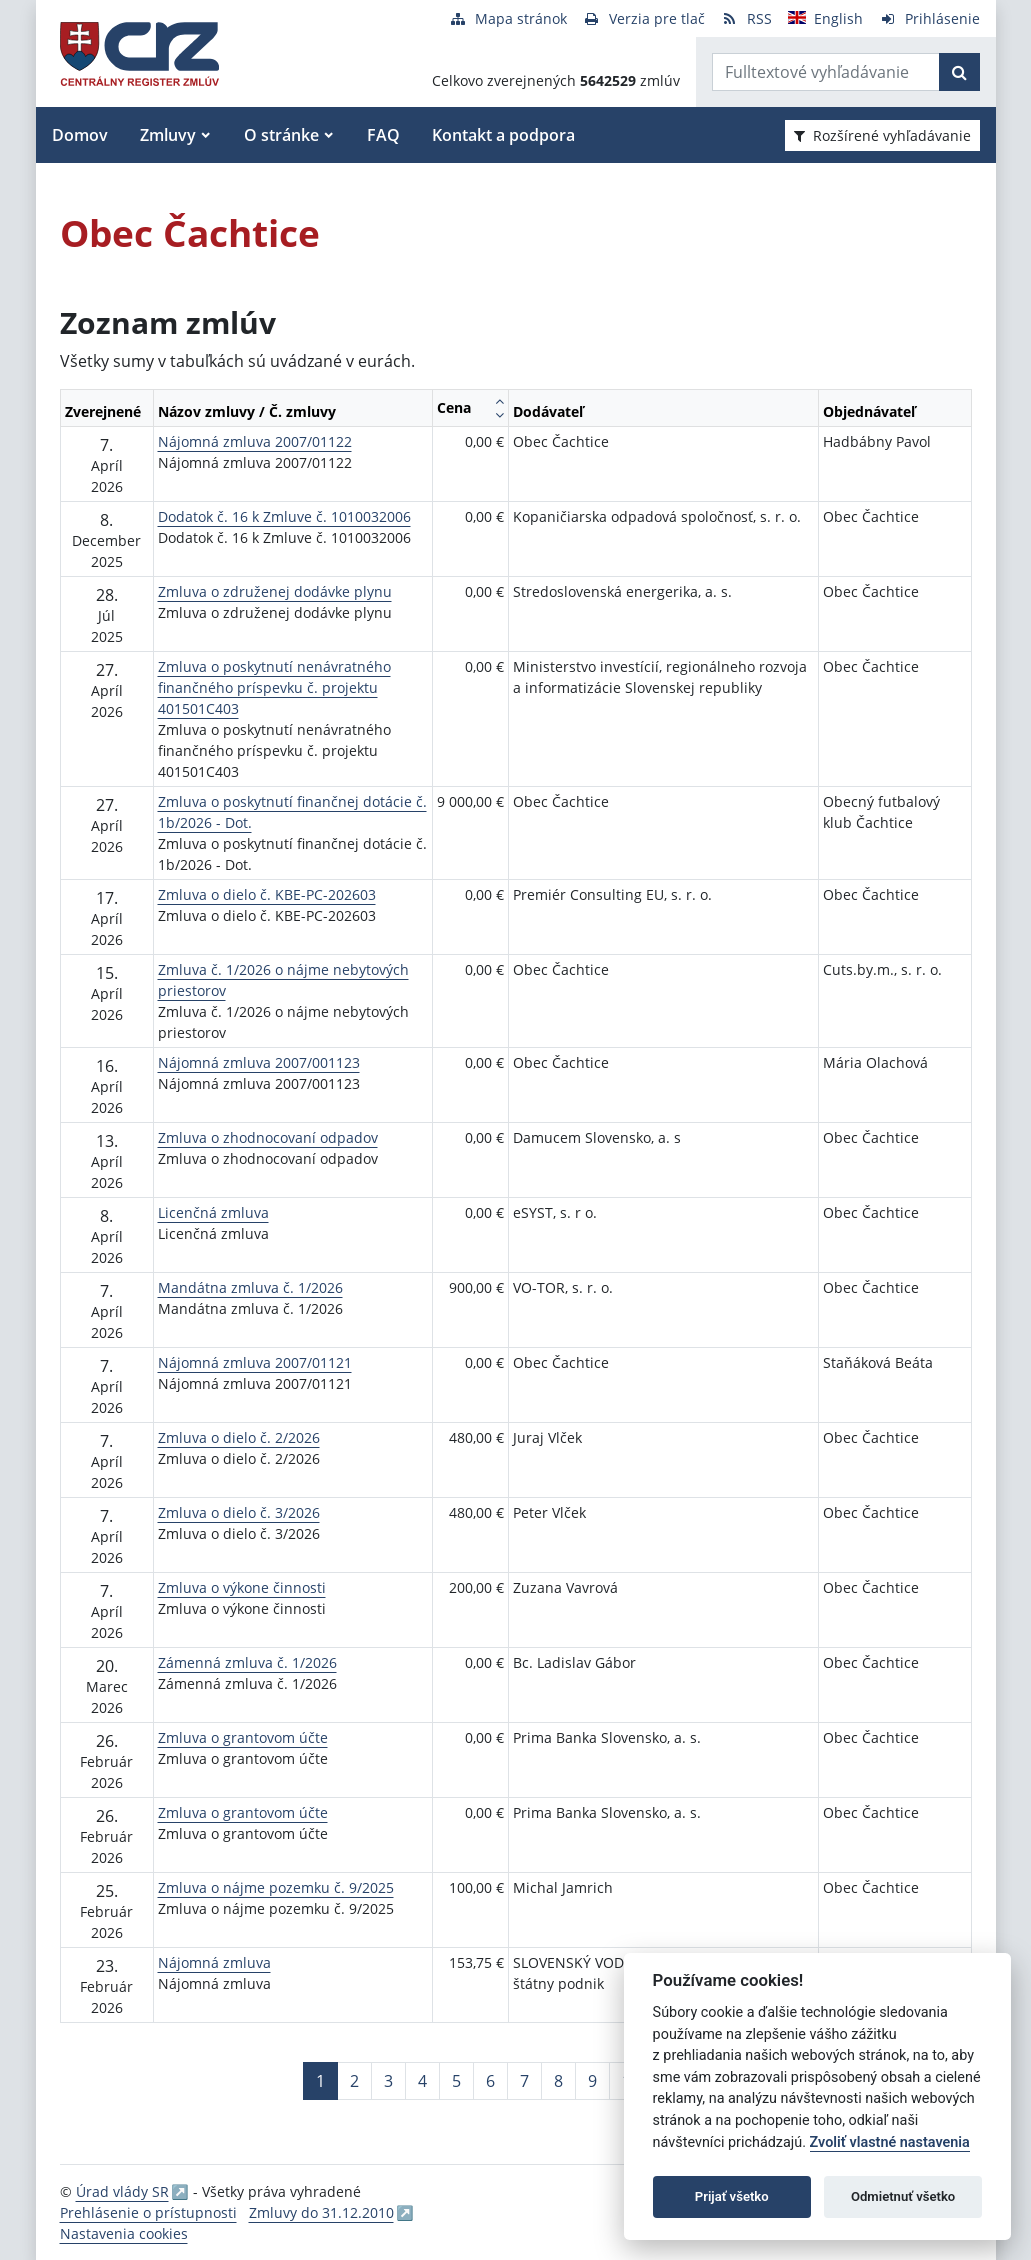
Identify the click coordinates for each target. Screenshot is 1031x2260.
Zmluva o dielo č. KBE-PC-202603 (267, 894)
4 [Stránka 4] (422, 2081)
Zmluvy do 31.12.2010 (321, 2212)
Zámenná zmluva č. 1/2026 (247, 1662)
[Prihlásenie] (929, 18)
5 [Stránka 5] (456, 2081)
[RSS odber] (746, 18)
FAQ (383, 135)
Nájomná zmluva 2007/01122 (255, 441)
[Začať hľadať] (959, 72)
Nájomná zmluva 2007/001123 (259, 1062)
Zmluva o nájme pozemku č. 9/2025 (276, 1887)
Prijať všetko (732, 2196)
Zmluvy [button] (168, 135)
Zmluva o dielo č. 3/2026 (239, 1512)
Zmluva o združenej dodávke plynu (275, 591)
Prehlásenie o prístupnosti (148, 2212)
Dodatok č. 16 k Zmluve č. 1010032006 (284, 516)
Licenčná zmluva (213, 1212)
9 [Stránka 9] (592, 2081)
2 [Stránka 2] (354, 2081)
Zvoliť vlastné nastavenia (890, 2142)
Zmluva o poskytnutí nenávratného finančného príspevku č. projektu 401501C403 (274, 687)
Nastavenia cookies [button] (124, 2233)
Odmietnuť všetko (903, 2196)
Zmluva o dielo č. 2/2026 (239, 1437)
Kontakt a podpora (503, 135)
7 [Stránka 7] (524, 2081)
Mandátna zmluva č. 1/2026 (250, 1287)
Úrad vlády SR (122, 2191)
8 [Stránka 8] (558, 2081)
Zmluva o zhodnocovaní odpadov (268, 1137)
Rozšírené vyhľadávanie (882, 135)
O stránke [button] (281, 135)
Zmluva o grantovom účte (243, 1737)
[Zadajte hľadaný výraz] (826, 72)
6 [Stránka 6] (490, 2081)
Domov (80, 135)
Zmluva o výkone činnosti (242, 1587)
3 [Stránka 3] (388, 2081)
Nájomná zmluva (214, 1962)
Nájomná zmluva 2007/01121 (255, 1362)
